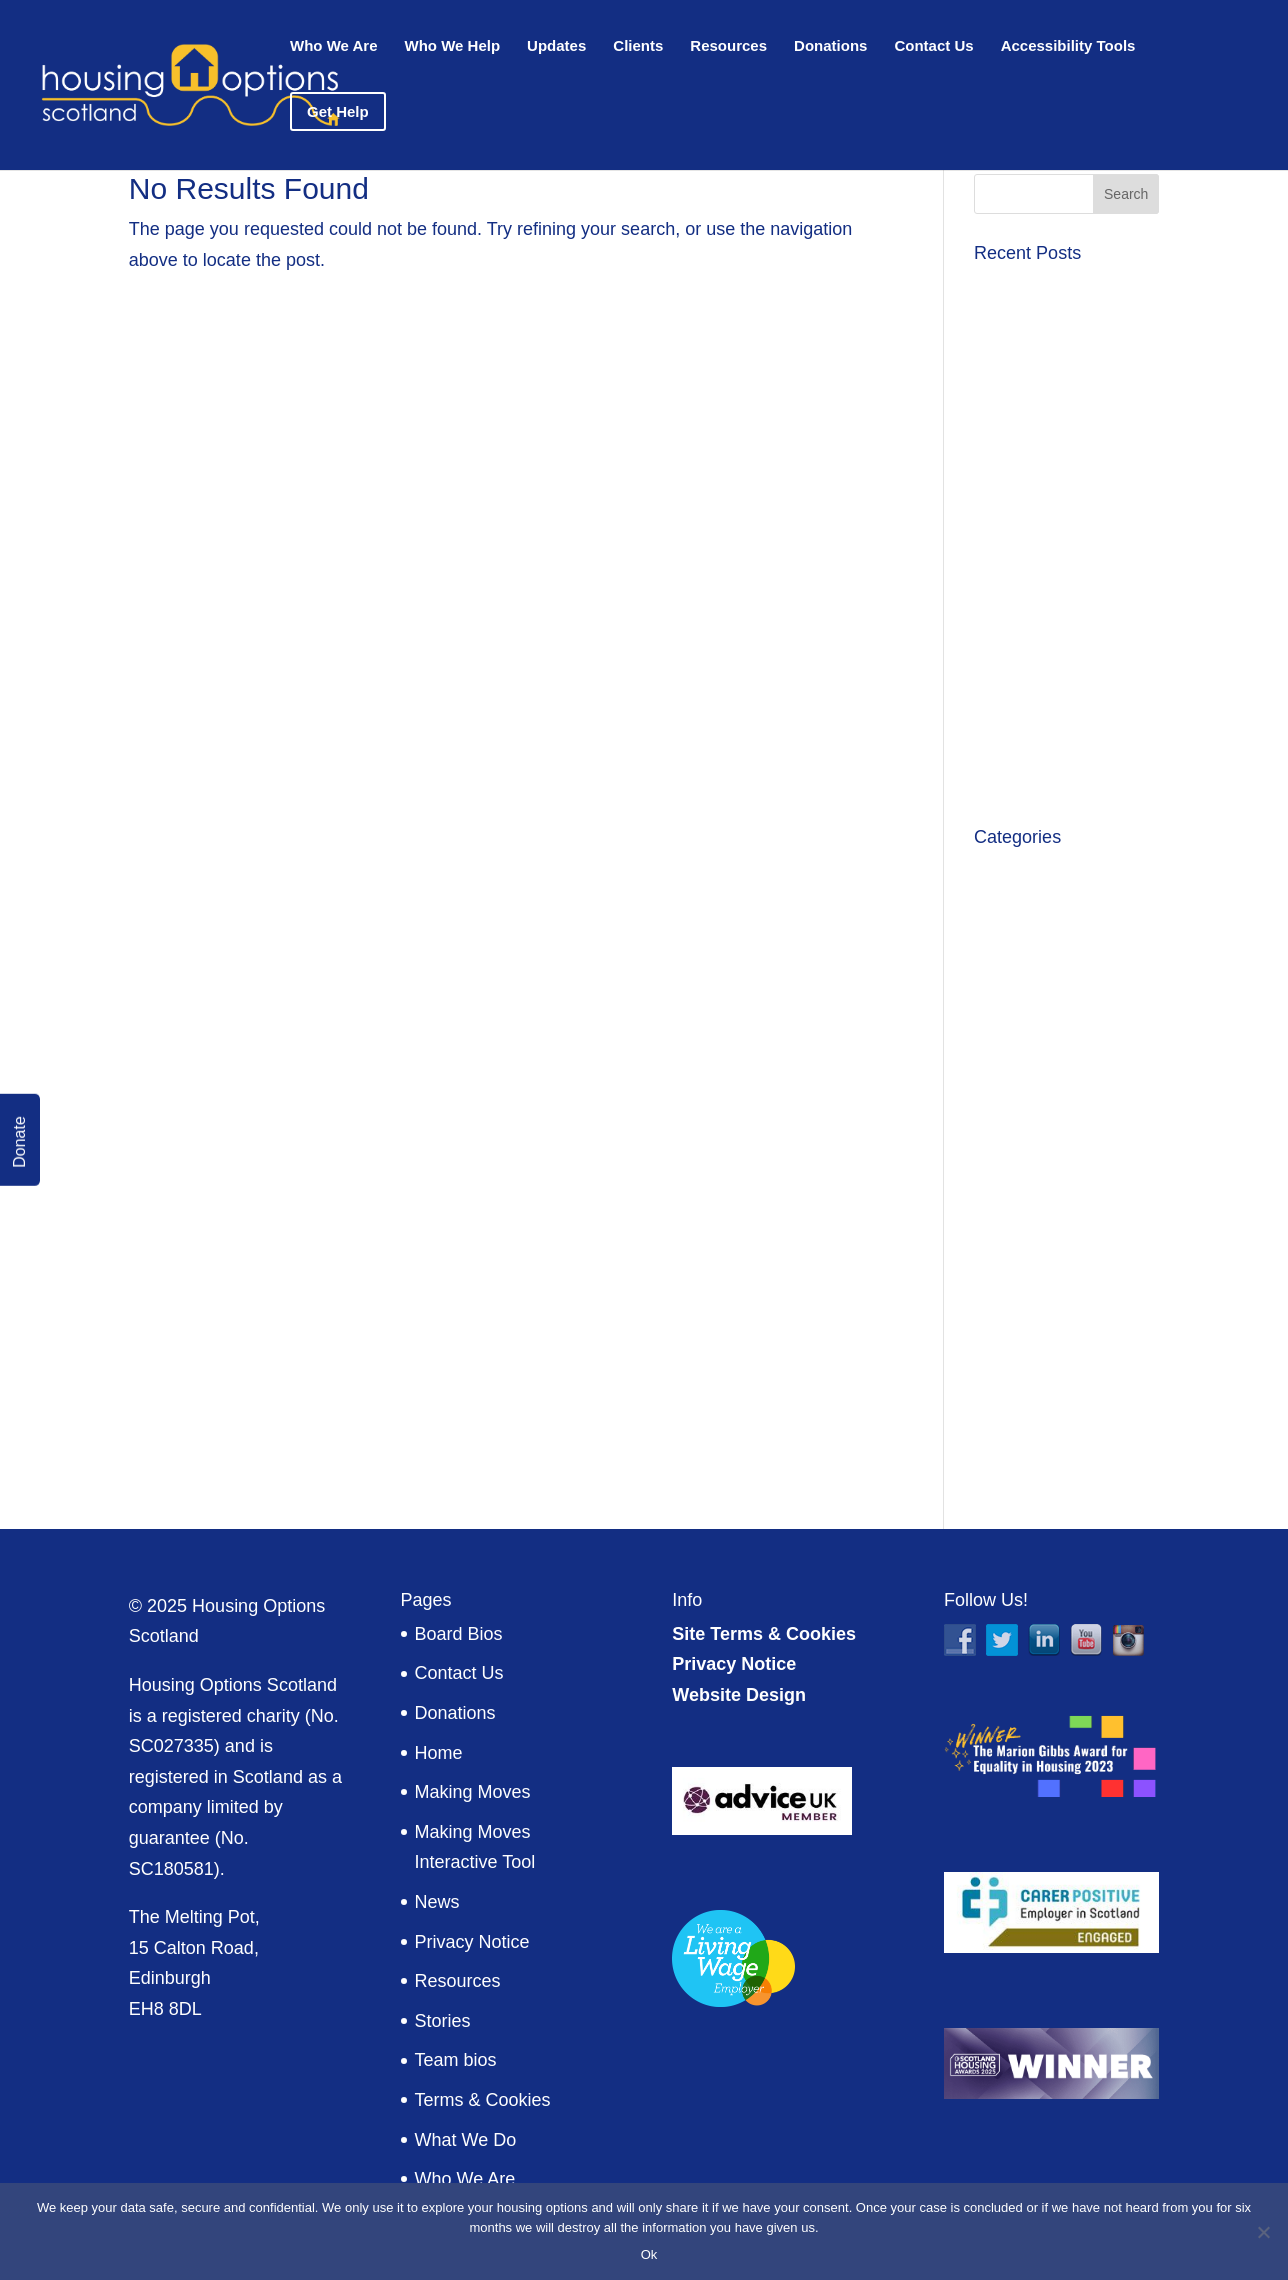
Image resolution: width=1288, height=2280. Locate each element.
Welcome (1011, 1455)
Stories (443, 2021)
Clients (638, 46)
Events (1001, 1068)
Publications (1022, 1297)
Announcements (1039, 871)
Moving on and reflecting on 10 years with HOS (1060, 387)
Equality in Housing (1051, 1029)
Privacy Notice (472, 1942)
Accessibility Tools (1068, 46)
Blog (992, 910)
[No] (1263, 2232)
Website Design (739, 1695)
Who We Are (334, 46)
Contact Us (933, 46)
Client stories (1026, 989)
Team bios (456, 2060)
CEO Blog (1014, 950)
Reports (1005, 1337)
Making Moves (473, 1792)
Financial (1010, 1108)
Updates (556, 46)
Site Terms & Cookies (764, 1634)
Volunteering (1024, 1416)
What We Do (466, 2140)
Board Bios (459, 1634)
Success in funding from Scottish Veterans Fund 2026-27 (1064, 488)
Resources (728, 46)
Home (439, 1753)
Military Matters (1035, 1257)
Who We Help (453, 46)
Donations (830, 46)
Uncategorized (1032, 1376)
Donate (19, 1142)
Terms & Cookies (483, 2100)
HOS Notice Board (1048, 1218)
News (437, 1902)
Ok (649, 2254)
